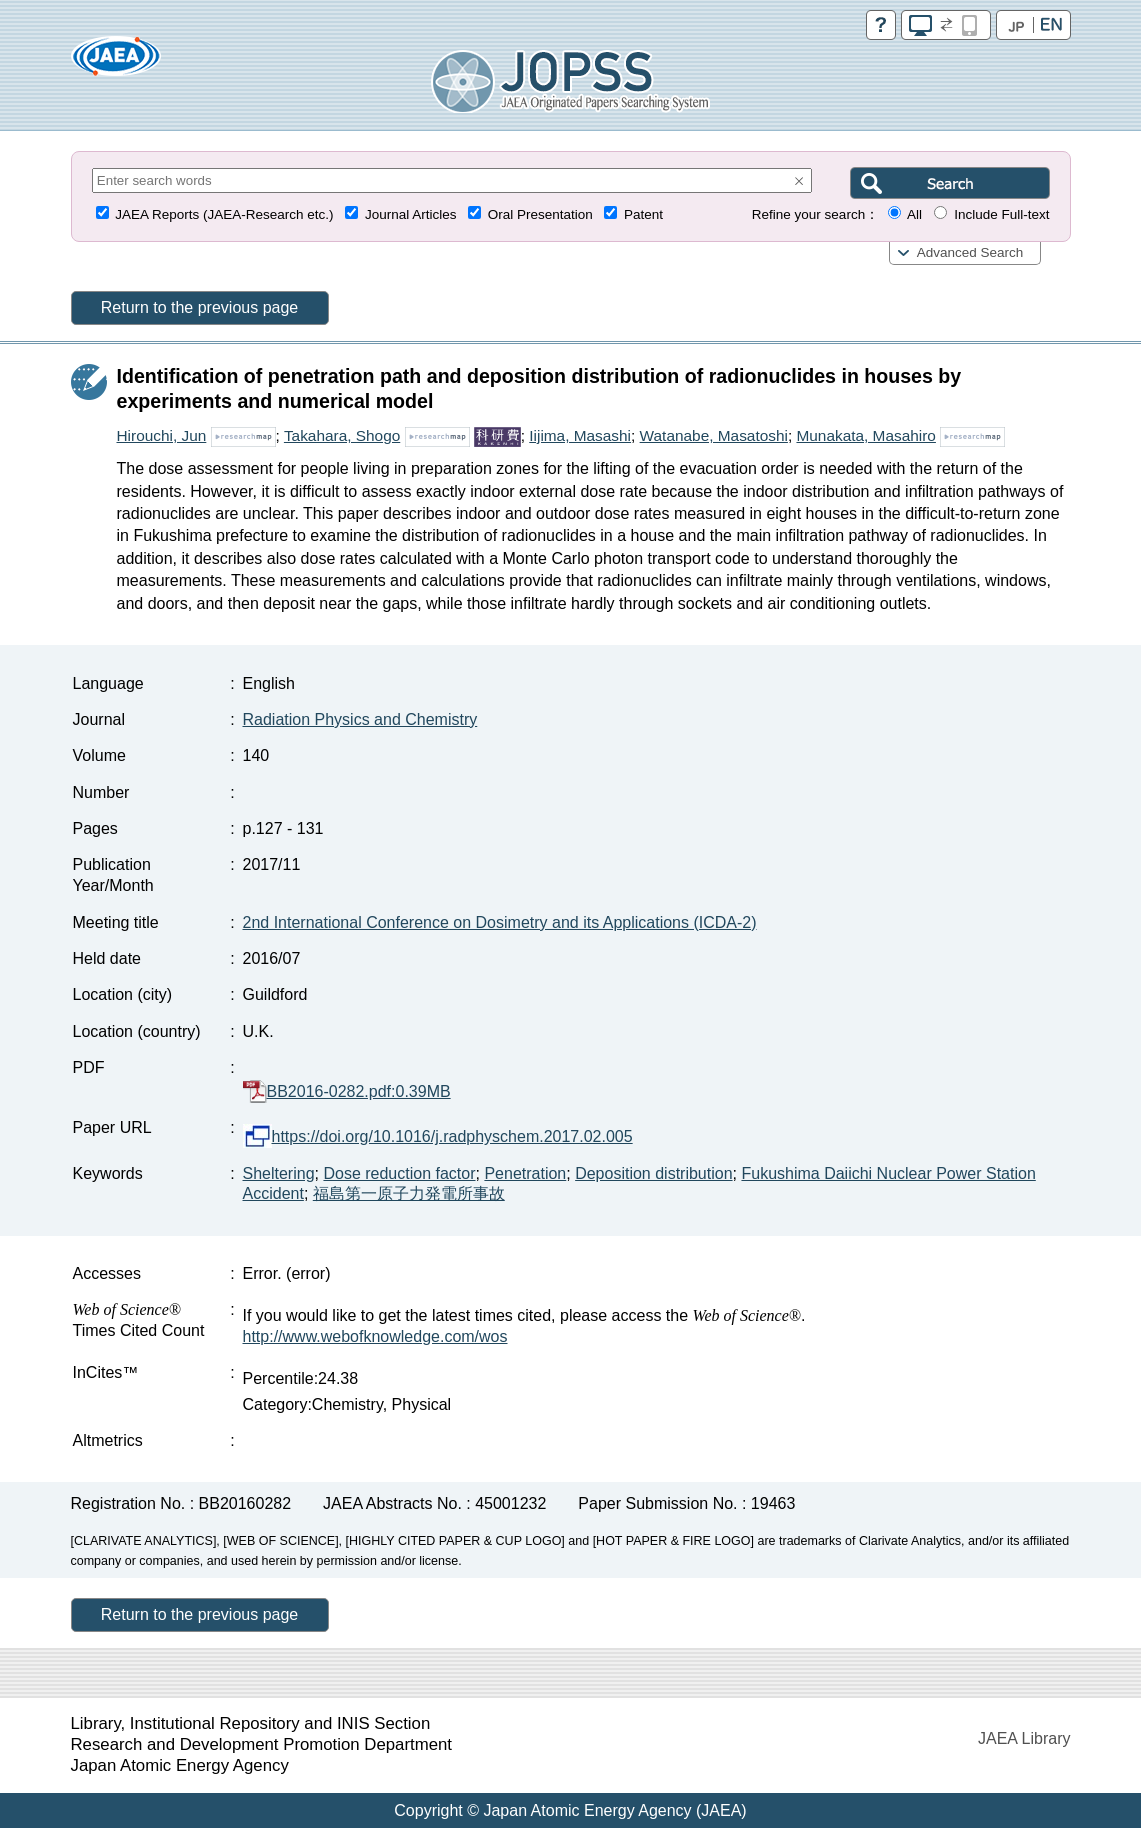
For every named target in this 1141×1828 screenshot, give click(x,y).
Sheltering (279, 1173)
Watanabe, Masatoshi (714, 435)
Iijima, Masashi (580, 435)
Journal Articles (411, 214)
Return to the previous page (199, 307)
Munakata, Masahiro (865, 435)
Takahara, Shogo (342, 435)
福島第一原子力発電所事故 (409, 1193)
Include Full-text (1001, 214)
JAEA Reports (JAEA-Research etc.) (224, 214)
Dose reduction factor (399, 1173)
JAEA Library (1024, 1738)
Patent (643, 214)
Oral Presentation (540, 214)
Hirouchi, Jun (162, 435)
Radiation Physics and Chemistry (360, 719)
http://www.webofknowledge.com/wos (375, 1336)
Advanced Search (970, 252)
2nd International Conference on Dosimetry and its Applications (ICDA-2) (500, 922)
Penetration (525, 1173)
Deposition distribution (653, 1173)
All (914, 214)
